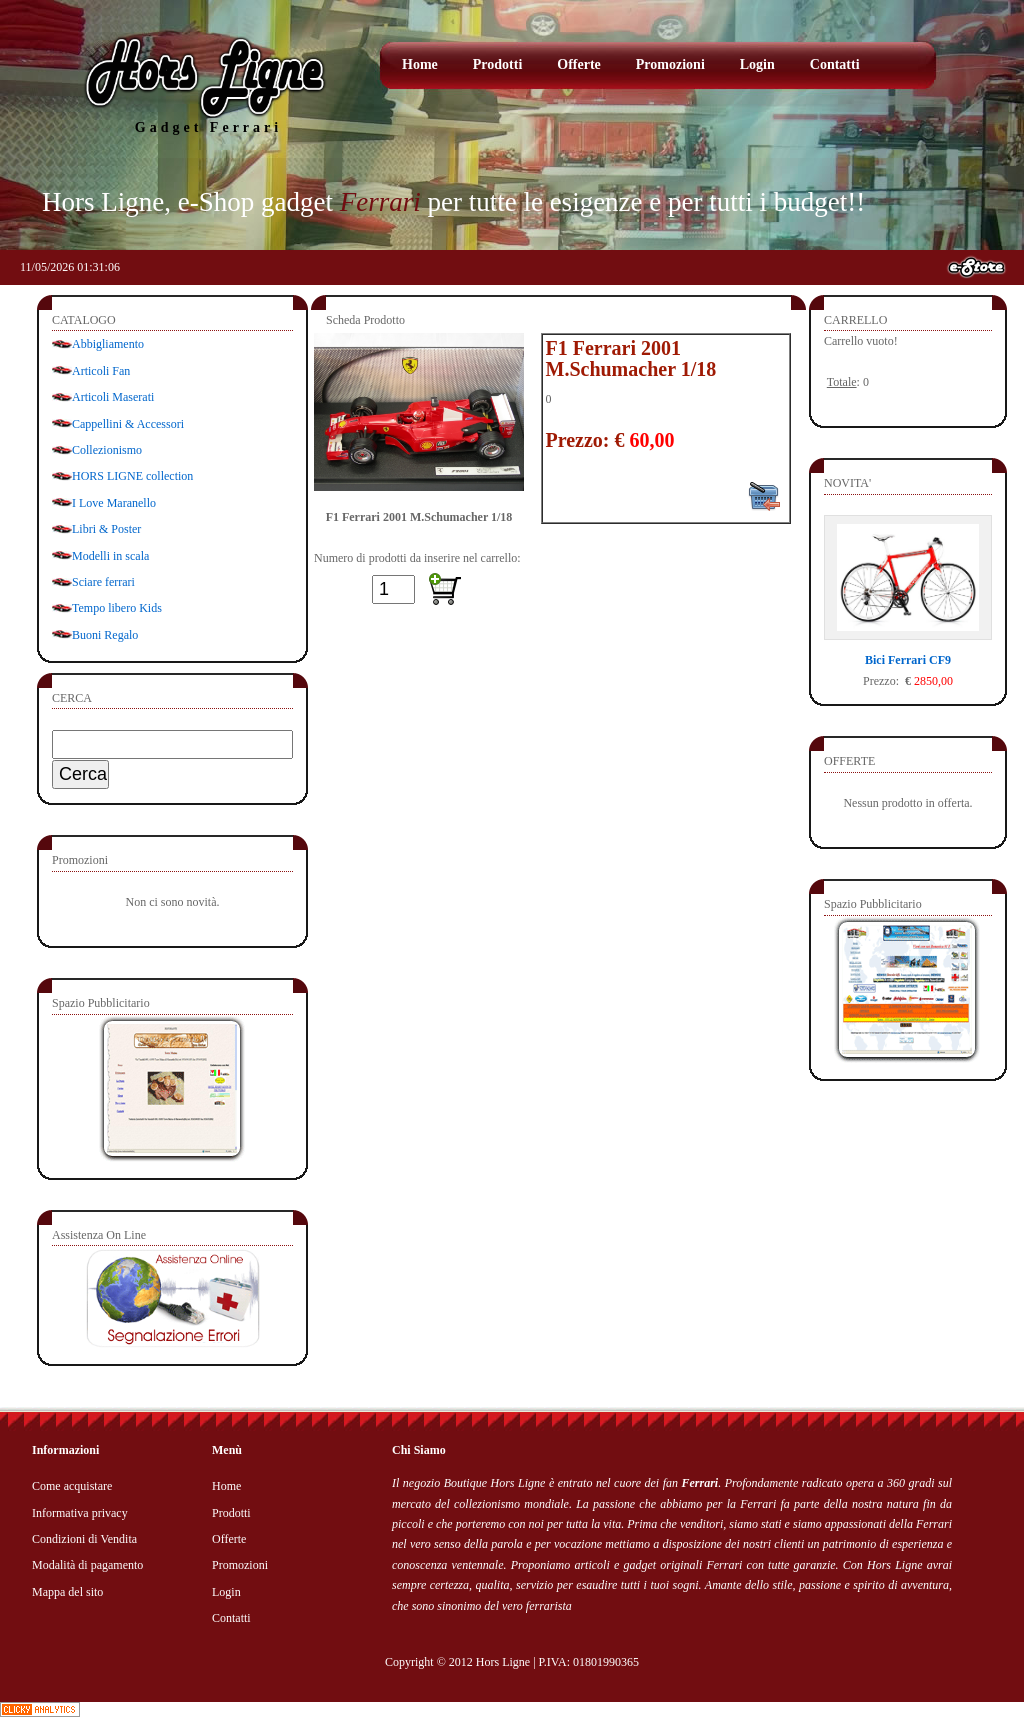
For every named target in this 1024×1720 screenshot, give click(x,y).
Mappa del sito (67, 1592)
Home (420, 64)
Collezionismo (107, 450)
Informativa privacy (80, 1513)
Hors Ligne (503, 1662)
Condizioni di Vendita (84, 1539)
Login (757, 64)
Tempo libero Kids (117, 608)
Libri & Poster (106, 529)
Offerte (579, 64)
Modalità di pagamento (87, 1565)
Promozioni (670, 64)
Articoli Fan (101, 371)
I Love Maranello (114, 503)
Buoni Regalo (105, 635)
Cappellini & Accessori (128, 424)
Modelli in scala (110, 556)
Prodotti (498, 64)
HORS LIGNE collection (132, 476)
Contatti (835, 64)
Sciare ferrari (103, 582)
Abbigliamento (108, 344)
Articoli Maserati (113, 397)
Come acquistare (72, 1486)
